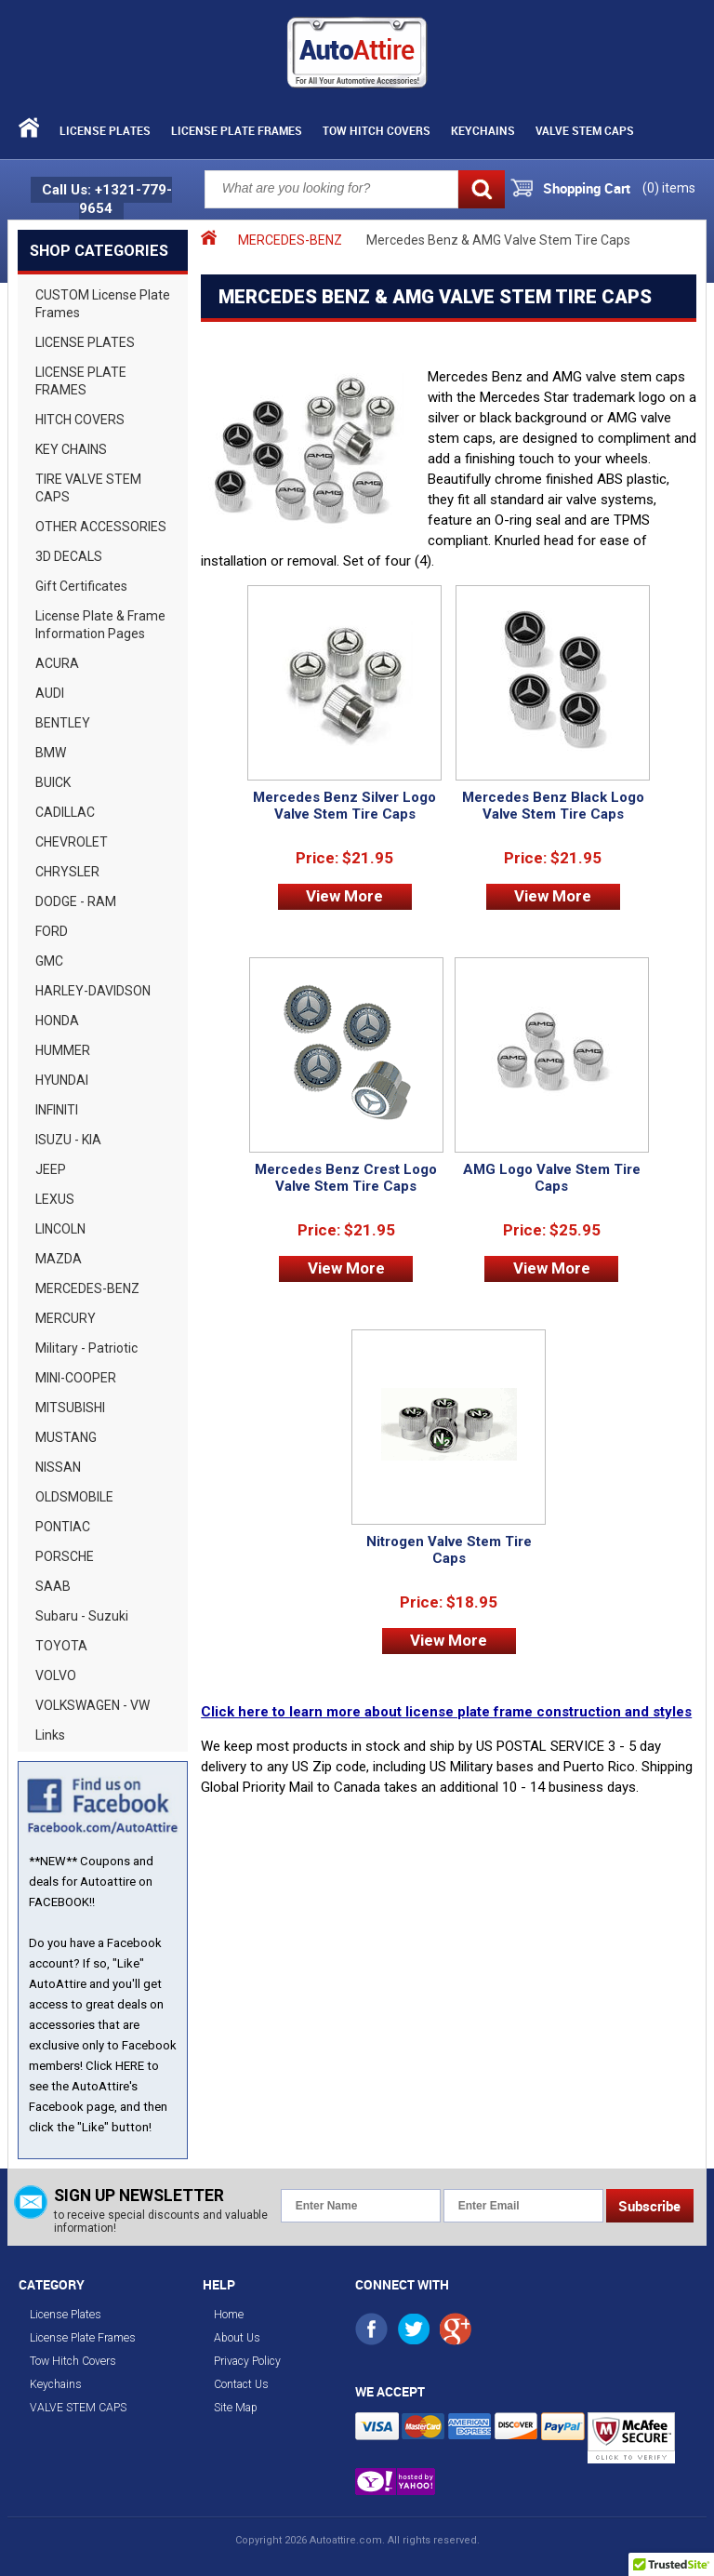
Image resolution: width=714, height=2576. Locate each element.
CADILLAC (65, 812)
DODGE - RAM (75, 901)
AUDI (49, 693)
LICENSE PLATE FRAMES (80, 381)
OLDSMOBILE (74, 1496)
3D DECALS (68, 556)
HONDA (57, 1020)
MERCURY (65, 1318)
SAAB (53, 1586)
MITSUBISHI (70, 1407)
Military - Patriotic (86, 1348)
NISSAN (58, 1467)
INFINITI (56, 1109)
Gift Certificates (81, 586)
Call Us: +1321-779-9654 (107, 199)
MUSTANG (66, 1437)
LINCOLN (60, 1228)
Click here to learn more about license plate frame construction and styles (446, 1711)
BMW (50, 752)
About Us (237, 2337)
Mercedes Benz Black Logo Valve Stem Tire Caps (553, 805)
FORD (51, 931)
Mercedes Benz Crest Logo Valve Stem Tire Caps (346, 1178)
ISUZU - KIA (68, 1139)
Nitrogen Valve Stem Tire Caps (449, 1550)
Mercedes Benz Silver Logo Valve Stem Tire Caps (344, 805)
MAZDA (58, 1258)
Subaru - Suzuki (81, 1615)
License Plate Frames (236, 130)
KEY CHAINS (71, 449)
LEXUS (54, 1199)
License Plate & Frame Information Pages (100, 624)
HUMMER (62, 1050)
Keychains (483, 130)
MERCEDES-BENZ (87, 1288)
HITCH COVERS (80, 419)
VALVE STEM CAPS (585, 130)
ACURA (57, 663)
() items (668, 187)
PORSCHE (64, 1556)
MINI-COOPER (75, 1377)
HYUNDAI (61, 1080)
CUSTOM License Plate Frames (102, 303)
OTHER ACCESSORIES (100, 526)
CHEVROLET (71, 841)
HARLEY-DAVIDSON (93, 990)
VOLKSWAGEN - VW (92, 1705)
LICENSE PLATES (85, 342)
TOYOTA (61, 1645)
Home (229, 2314)
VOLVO (55, 1675)
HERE (129, 2066)
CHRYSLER (67, 871)
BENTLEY (62, 722)
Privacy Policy (247, 2361)
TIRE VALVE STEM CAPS (88, 488)
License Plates (105, 130)
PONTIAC (62, 1526)
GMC (49, 961)
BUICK (53, 782)
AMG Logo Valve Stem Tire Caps (552, 1178)
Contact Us (241, 2384)
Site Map (236, 2407)
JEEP (50, 1169)
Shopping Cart (586, 188)
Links (50, 1735)
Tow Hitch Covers (376, 130)
